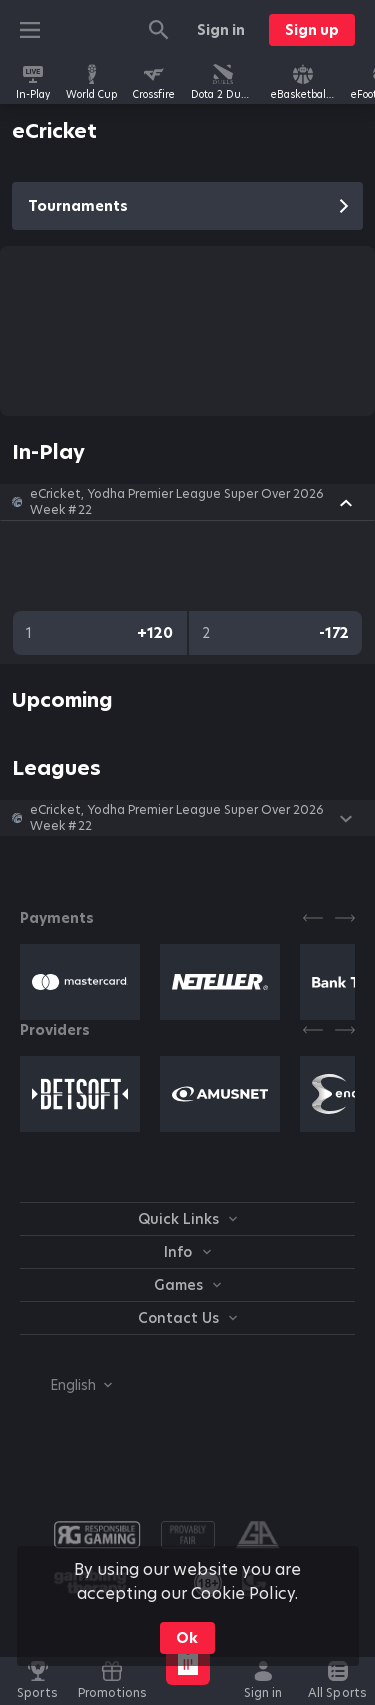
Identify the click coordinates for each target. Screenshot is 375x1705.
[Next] (345, 918)
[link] (33, 82)
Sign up (312, 30)
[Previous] (313, 918)
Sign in (221, 30)
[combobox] (66, 1385)
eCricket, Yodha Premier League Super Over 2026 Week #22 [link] (177, 502)
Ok (187, 1638)
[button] (187, 502)
